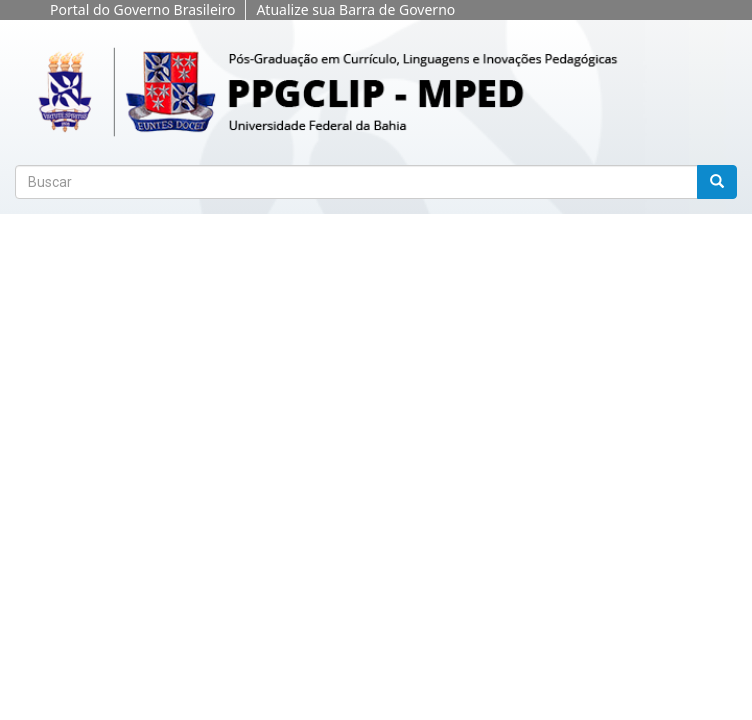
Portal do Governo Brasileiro (142, 9)
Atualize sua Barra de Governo (355, 9)
